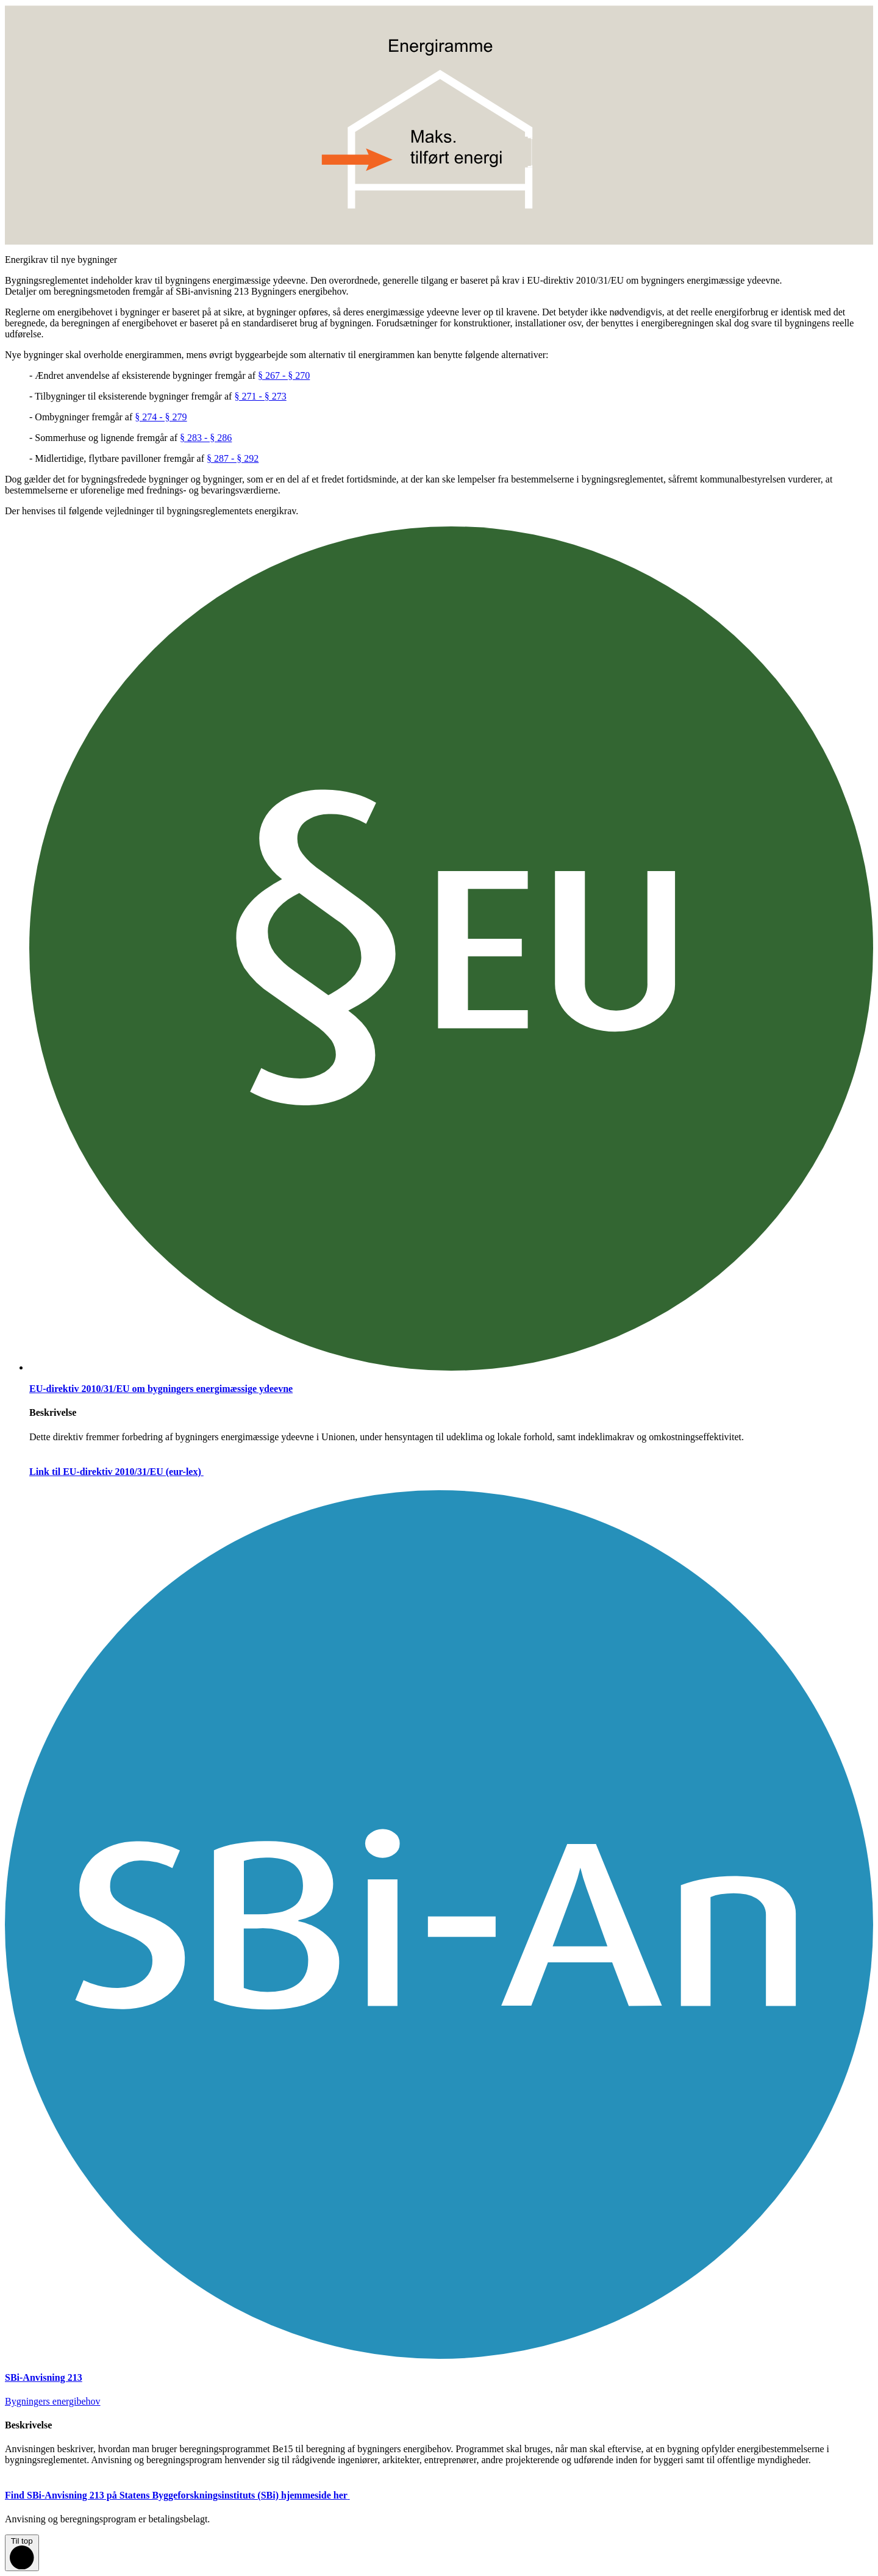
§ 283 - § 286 (206, 437)
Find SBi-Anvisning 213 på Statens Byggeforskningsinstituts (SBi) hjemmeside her (187, 2495)
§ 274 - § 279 (161, 417)
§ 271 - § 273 (260, 396)
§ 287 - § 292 (233, 458)
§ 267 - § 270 (284, 375)
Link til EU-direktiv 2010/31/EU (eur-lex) (126, 1471)
